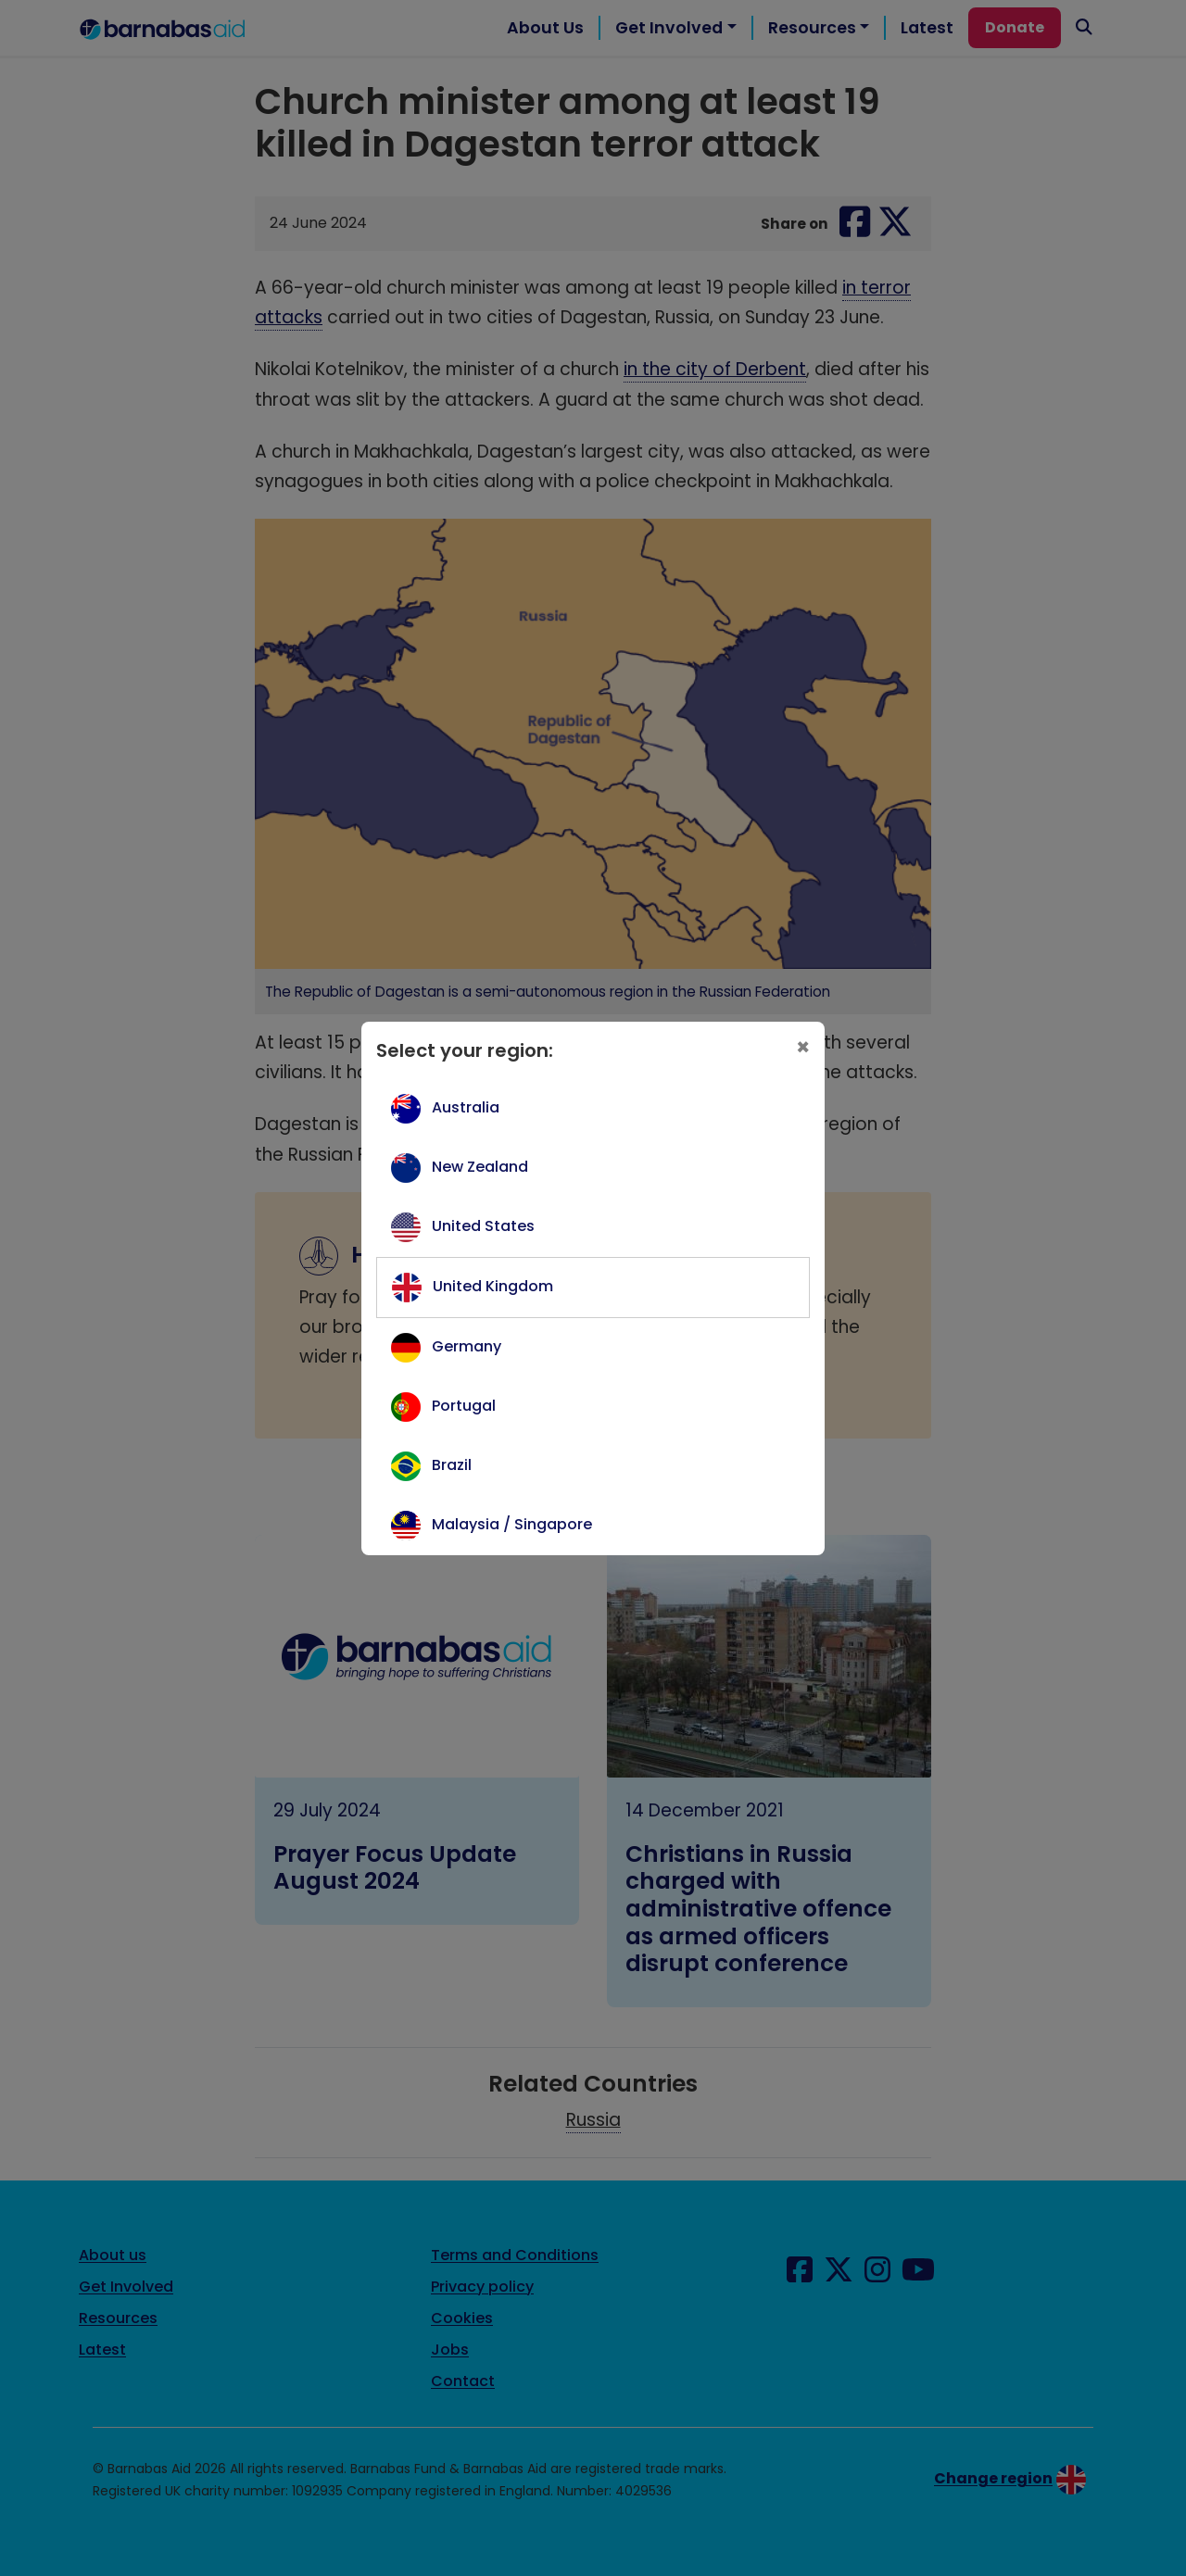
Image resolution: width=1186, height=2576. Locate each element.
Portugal (464, 1405)
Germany (466, 1346)
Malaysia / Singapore (512, 1524)
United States (483, 1226)
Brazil (452, 1465)
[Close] (803, 1048)
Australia (465, 1107)
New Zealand (480, 1166)
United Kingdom (493, 1286)
